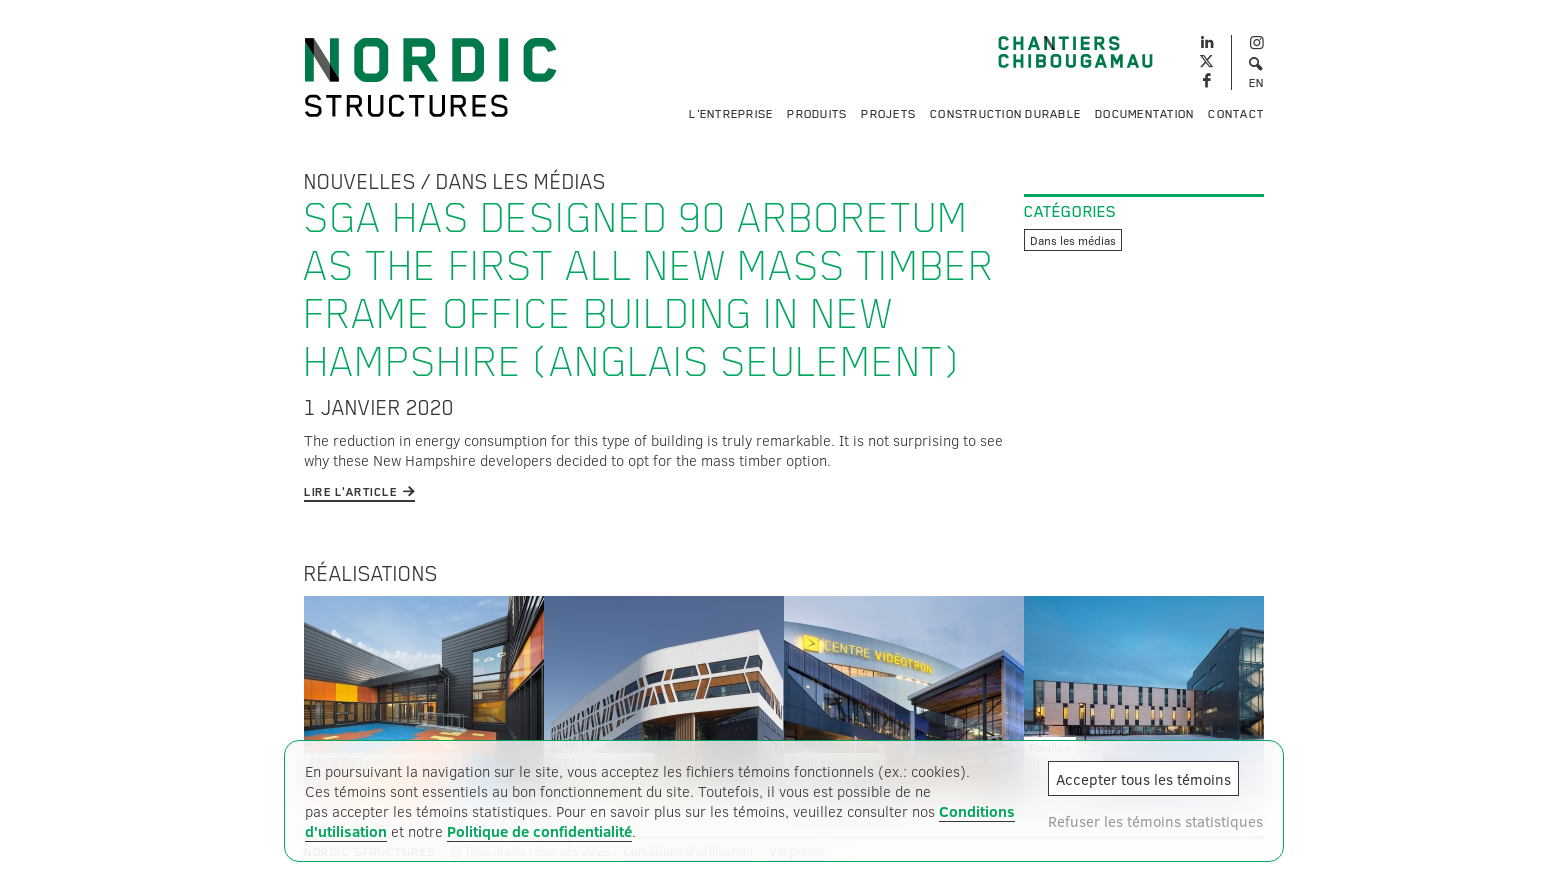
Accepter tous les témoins (1143, 779)
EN (1257, 83)
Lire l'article (350, 492)
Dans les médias (521, 182)
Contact (1236, 114)
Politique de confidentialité (539, 831)
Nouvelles (360, 182)
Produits (817, 114)
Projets (888, 114)
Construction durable (1005, 114)
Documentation (1144, 114)
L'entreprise (731, 114)
